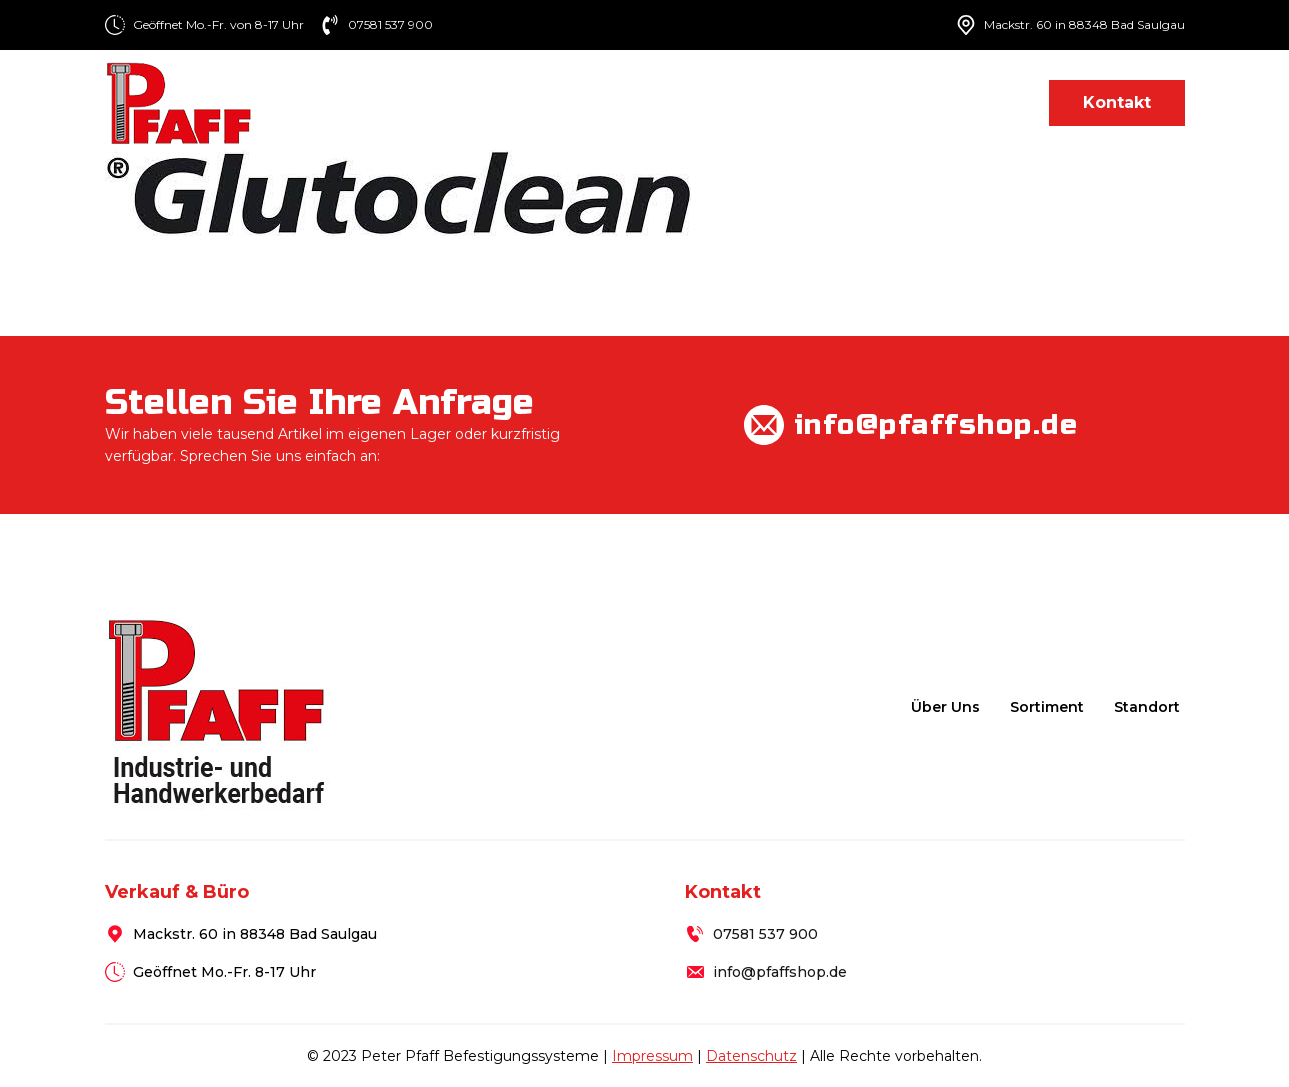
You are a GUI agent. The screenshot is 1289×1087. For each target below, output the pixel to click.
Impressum (652, 1056)
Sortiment (733, 102)
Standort (980, 102)
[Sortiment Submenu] (791, 102)
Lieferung (868, 102)
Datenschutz (751, 1056)
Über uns (618, 102)
